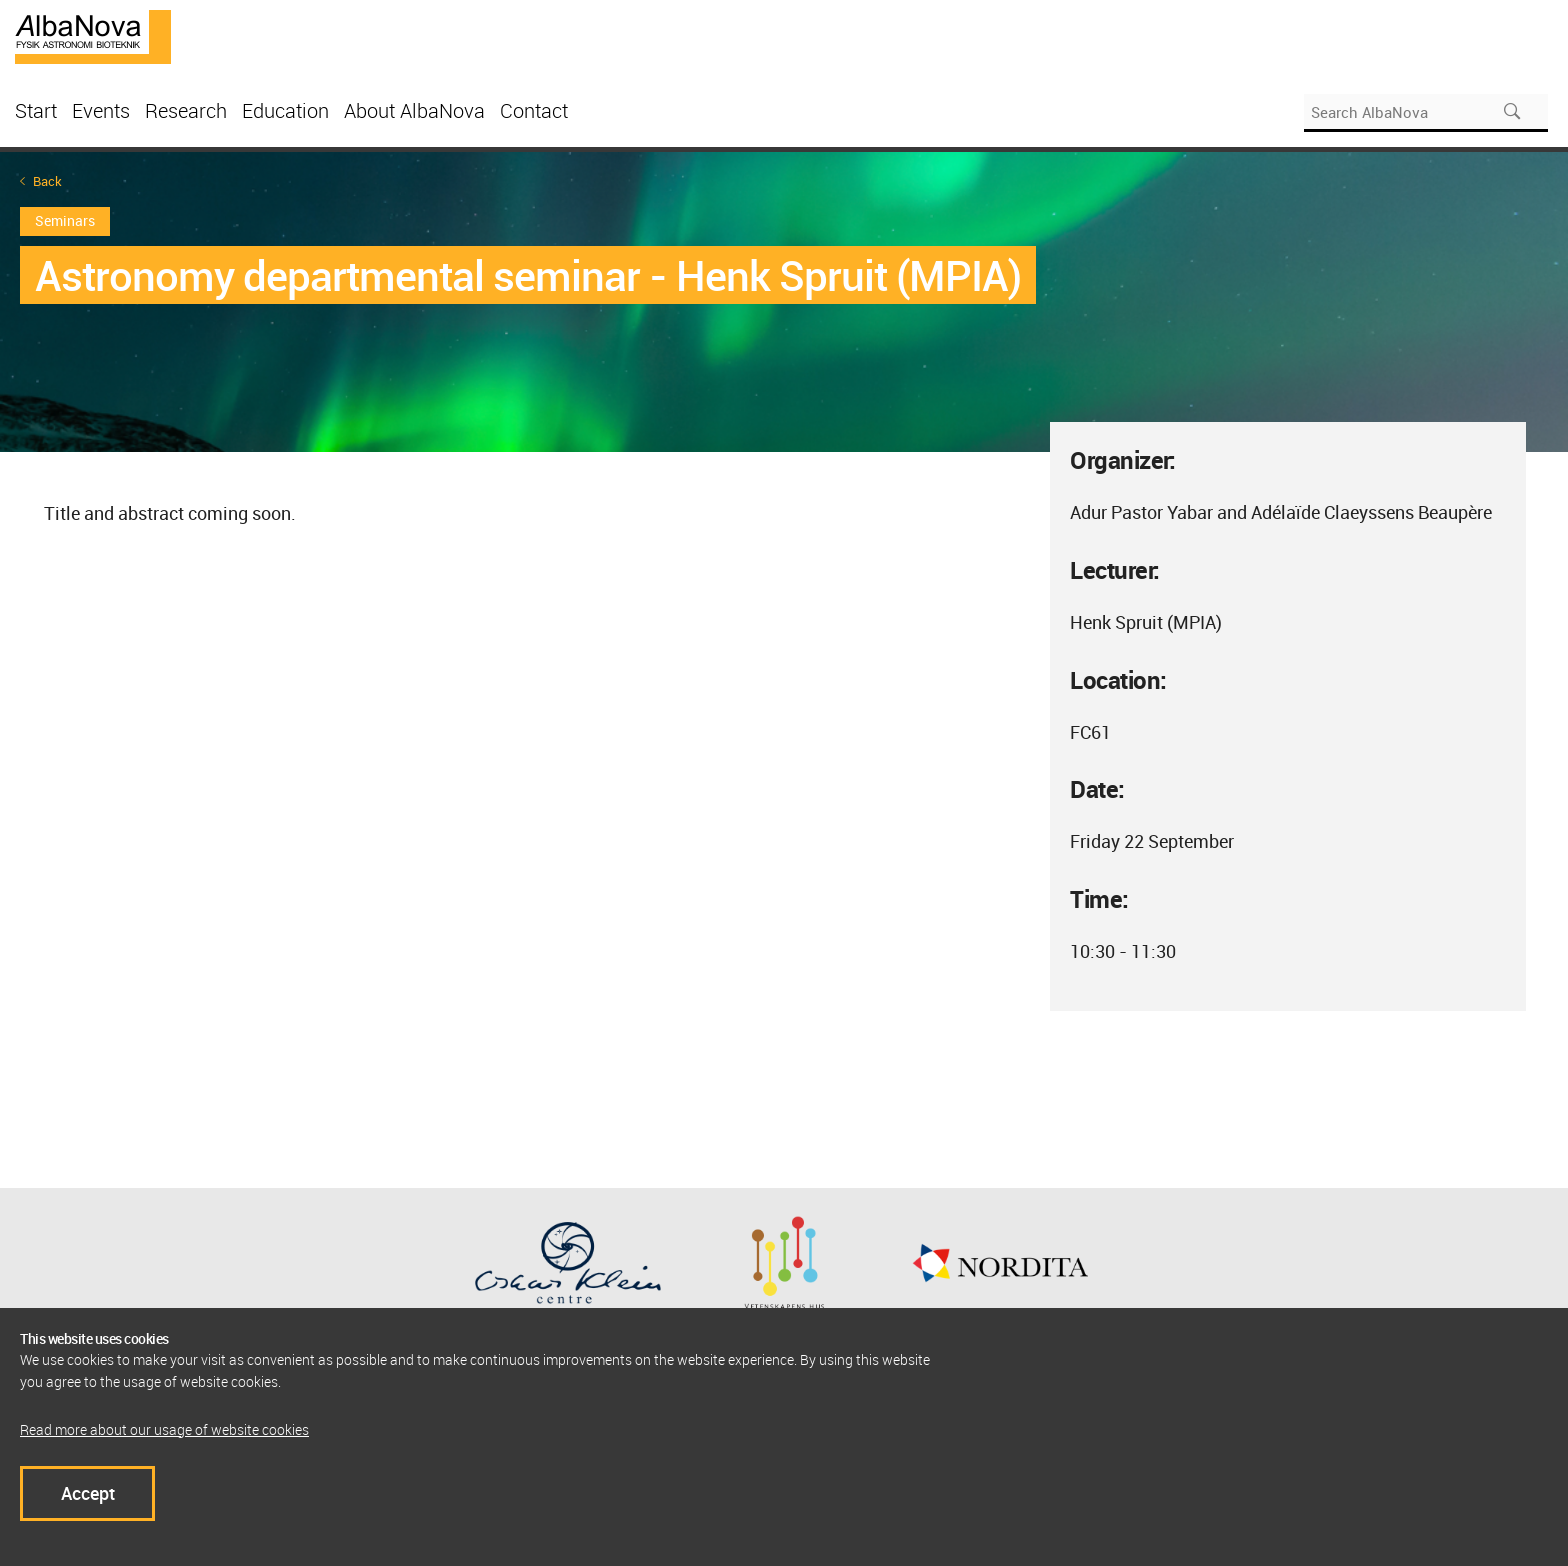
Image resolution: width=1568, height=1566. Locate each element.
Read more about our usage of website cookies (164, 1429)
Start (36, 110)
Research (186, 110)
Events (101, 110)
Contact (534, 110)
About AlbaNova (414, 110)
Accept (88, 1493)
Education (285, 110)
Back (47, 181)
